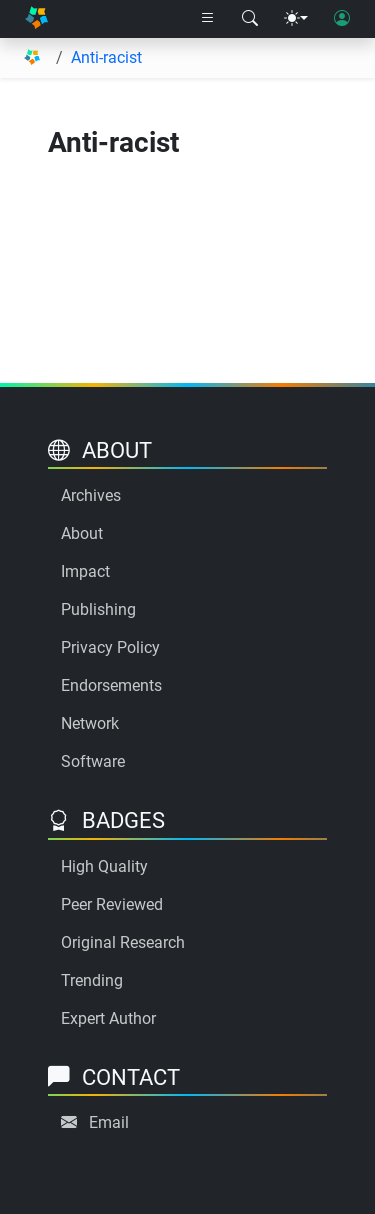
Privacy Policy (110, 647)
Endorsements (111, 685)
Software (93, 761)
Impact (85, 571)
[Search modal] (250, 19)
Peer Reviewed (112, 904)
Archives (91, 495)
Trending (92, 980)
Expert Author (108, 1018)
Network (90, 723)
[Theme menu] (296, 19)
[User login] (342, 19)
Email (109, 1122)
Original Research (123, 942)
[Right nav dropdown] (208, 19)
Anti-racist (106, 57)
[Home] (36, 19)
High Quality (104, 866)
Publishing (98, 609)
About (82, 533)
